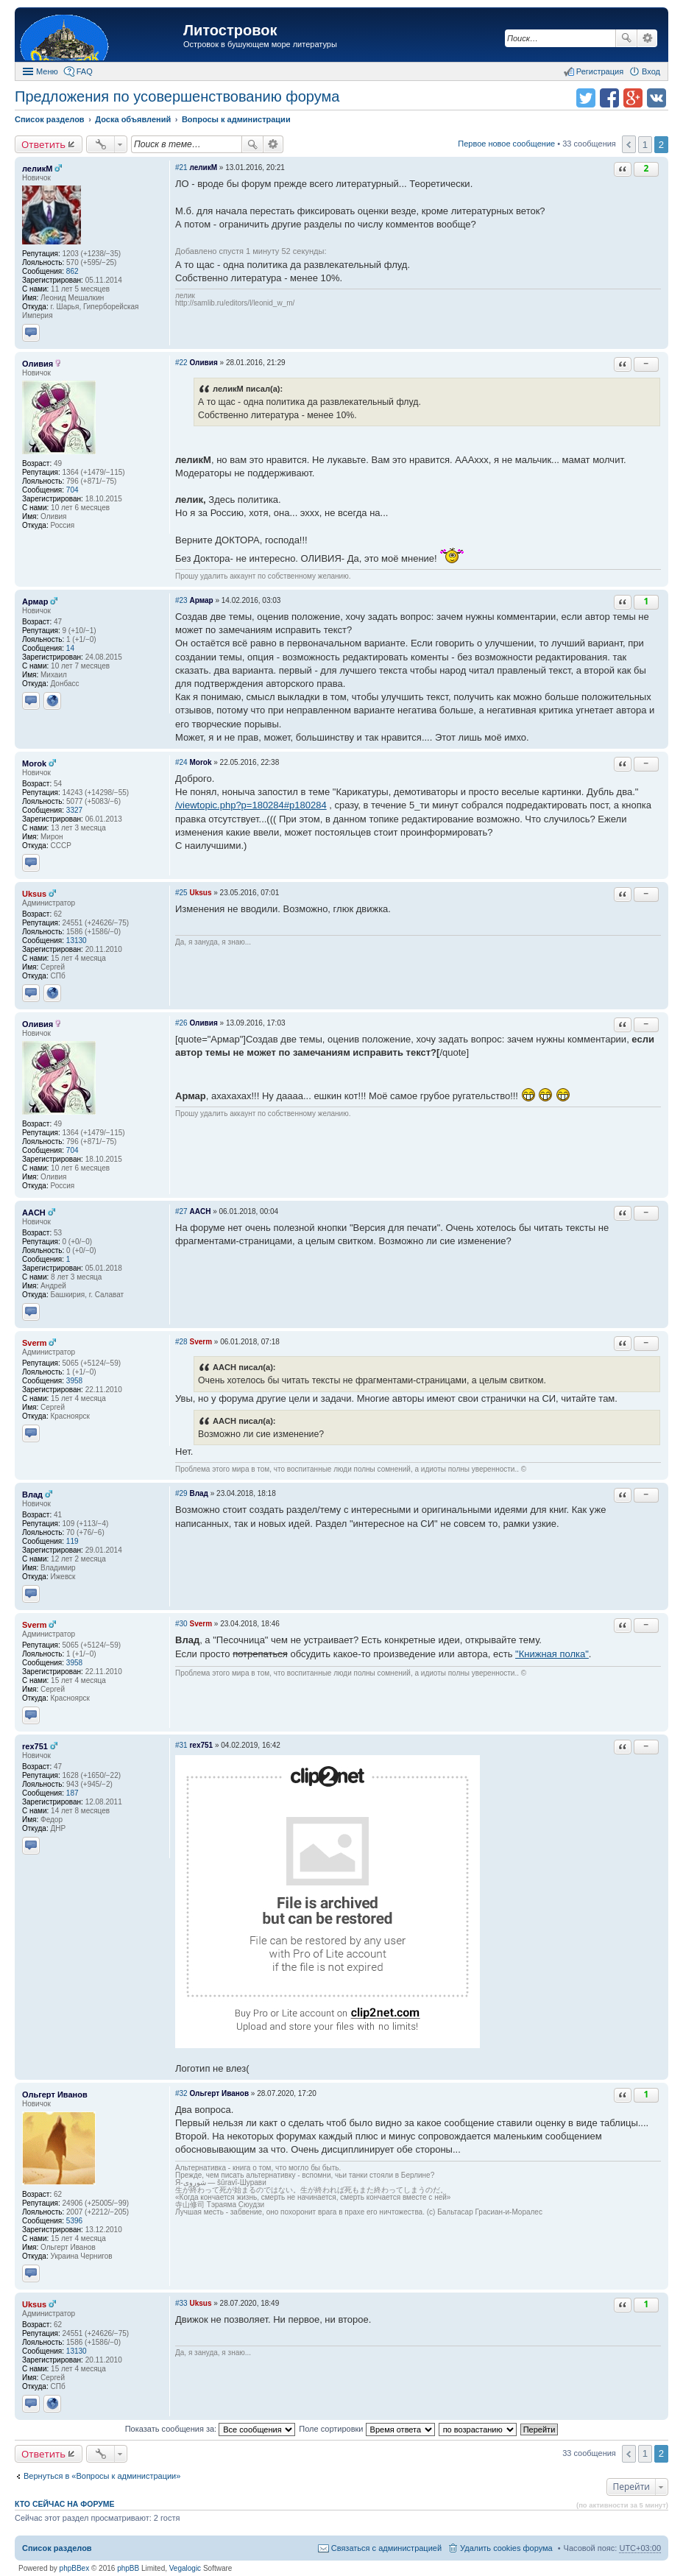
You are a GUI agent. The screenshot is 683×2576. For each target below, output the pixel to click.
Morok (34, 763)
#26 (181, 1023)
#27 (181, 1211)
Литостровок (230, 30)
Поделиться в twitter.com (585, 97)
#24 (181, 762)
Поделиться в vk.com (656, 97)
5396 (74, 2221)
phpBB (128, 2568)
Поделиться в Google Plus (633, 97)
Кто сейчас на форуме (65, 2503)
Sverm (34, 1342)
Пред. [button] (629, 144)
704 (72, 490)
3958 (74, 1381)
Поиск (626, 38)
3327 (74, 810)
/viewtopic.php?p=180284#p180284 (251, 805)
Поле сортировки (366, 2428)
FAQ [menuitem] (85, 71)
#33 (181, 2303)
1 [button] (645, 144)
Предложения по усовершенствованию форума (177, 96)
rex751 (35, 1746)
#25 (181, 893)
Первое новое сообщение (506, 143)
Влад (32, 1494)
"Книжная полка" (552, 1653)
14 (70, 648)
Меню (47, 71)
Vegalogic (185, 2568)
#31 (181, 1745)
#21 (181, 167)
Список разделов (57, 2548)
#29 (181, 1493)
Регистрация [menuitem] (599, 71)
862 (72, 271)
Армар (35, 601)
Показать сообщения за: (210, 2428)
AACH (34, 1212)
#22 (181, 363)
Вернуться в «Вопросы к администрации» (102, 2475)
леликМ (37, 168)
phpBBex (75, 2568)
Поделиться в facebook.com (609, 97)
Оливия (37, 363)
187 (72, 1793)
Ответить (43, 144)
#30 (181, 1624)
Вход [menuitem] (651, 71)
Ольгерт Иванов (55, 2094)
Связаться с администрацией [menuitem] (386, 2548)
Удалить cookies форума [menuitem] (506, 2548)
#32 (181, 2093)
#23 (181, 600)
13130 (76, 940)
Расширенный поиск (647, 38)
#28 (181, 1342)
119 (72, 1541)
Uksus (34, 893)
